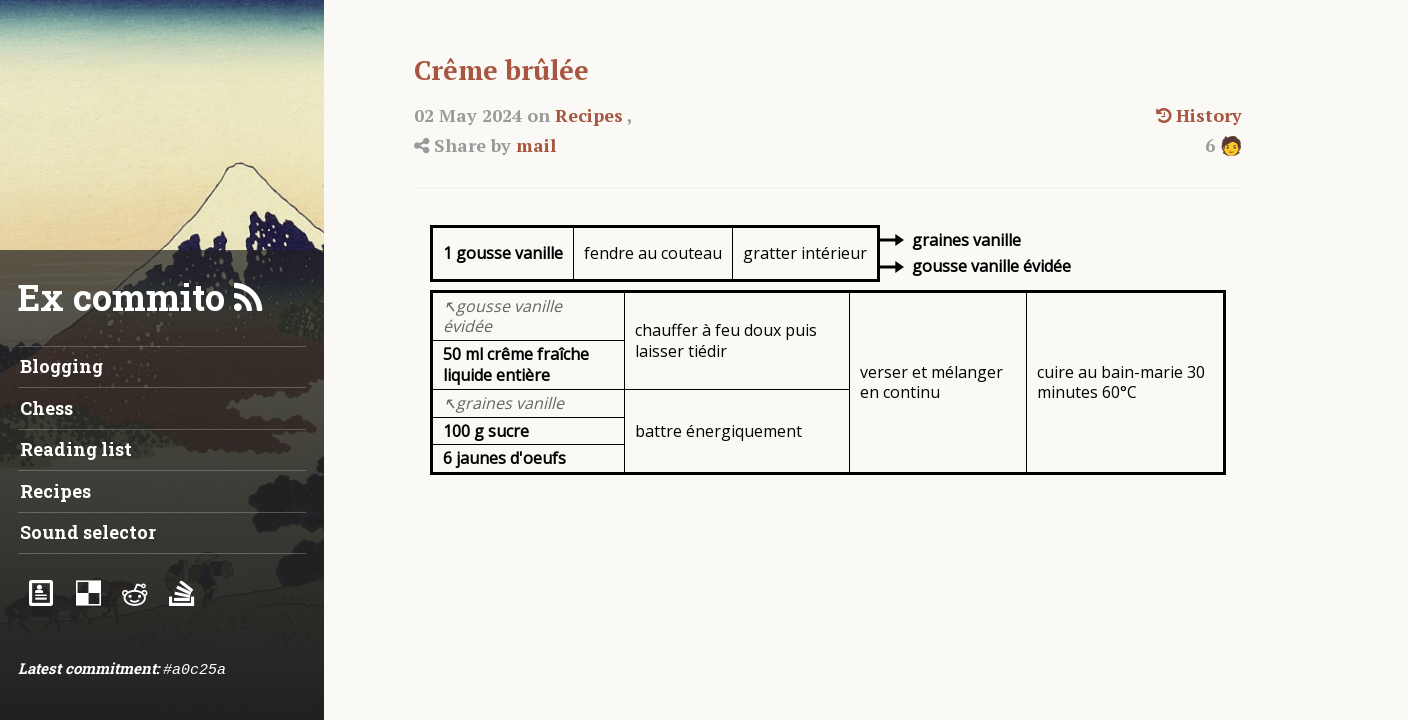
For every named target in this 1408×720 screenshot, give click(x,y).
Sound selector (88, 532)
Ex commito (121, 297)
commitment (110, 668)
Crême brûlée (501, 70)
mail (536, 145)
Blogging (61, 366)
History (1199, 115)
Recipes (589, 115)
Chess (46, 408)
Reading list (76, 449)
